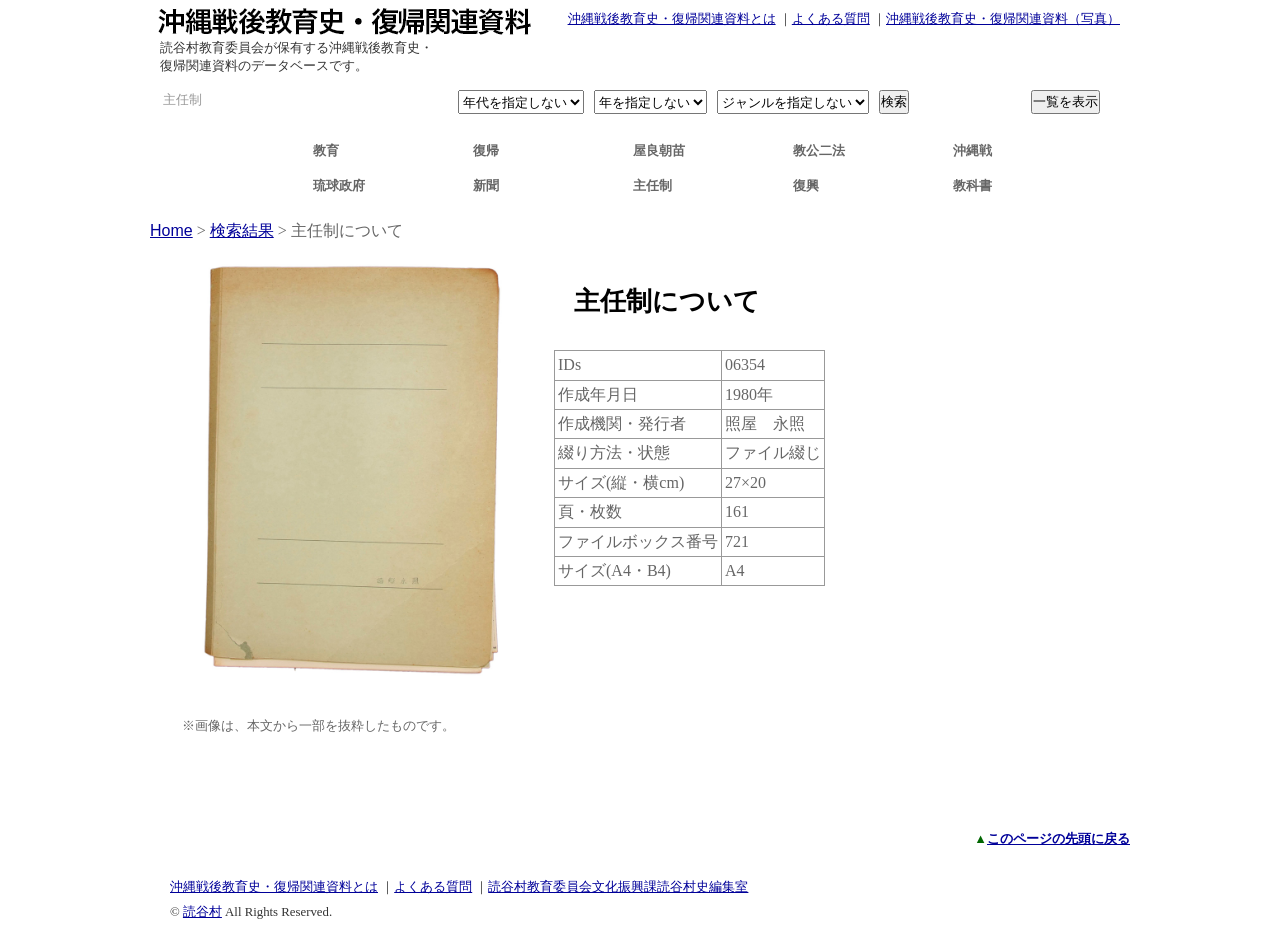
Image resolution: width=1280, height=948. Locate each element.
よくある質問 (831, 18)
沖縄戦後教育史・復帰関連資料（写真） (1003, 18)
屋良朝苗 (659, 150)
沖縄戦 (972, 150)
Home (171, 230)
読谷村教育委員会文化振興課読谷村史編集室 (618, 886)
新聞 (486, 185)
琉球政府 (339, 185)
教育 (326, 150)
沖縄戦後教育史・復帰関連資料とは (672, 18)
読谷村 (202, 911)
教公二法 (819, 150)
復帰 (486, 150)
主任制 (652, 185)
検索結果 (242, 230)
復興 (806, 185)
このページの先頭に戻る (1058, 838)
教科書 (972, 185)
